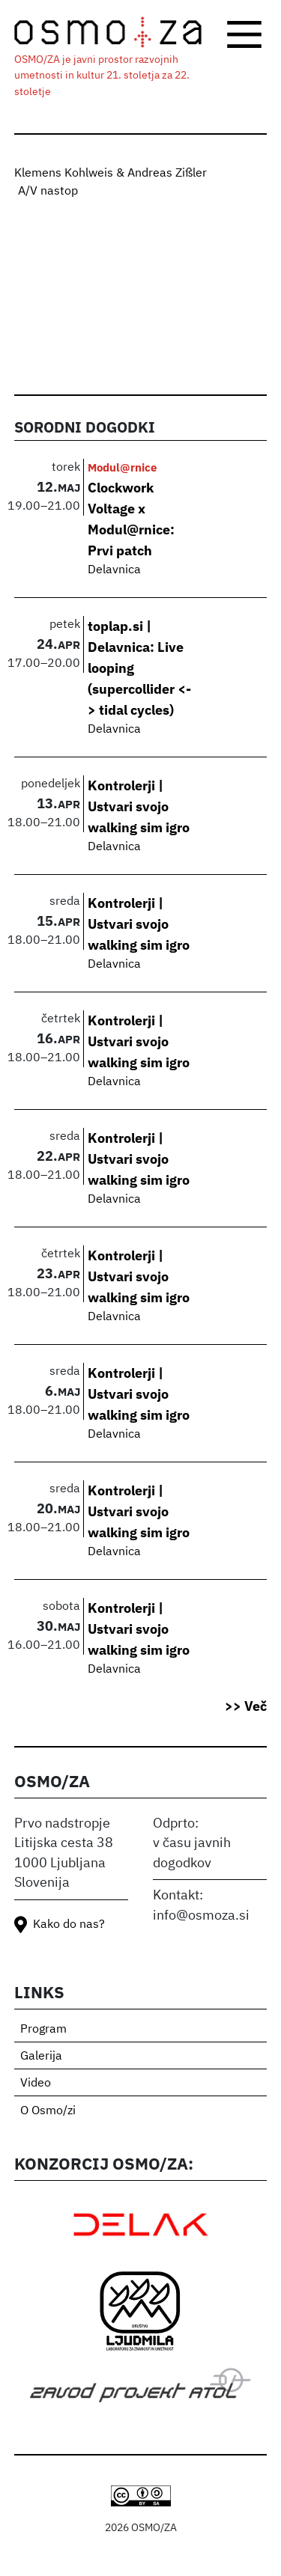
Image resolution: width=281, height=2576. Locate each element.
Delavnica (114, 570)
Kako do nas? (69, 1925)
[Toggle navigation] (244, 34)
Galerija (41, 2057)
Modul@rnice (122, 467)
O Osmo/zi (48, 2111)
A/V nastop (48, 192)
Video (35, 2084)
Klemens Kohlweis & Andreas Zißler (110, 174)
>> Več (246, 1706)
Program (43, 2030)
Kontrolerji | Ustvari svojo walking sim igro (139, 806)
